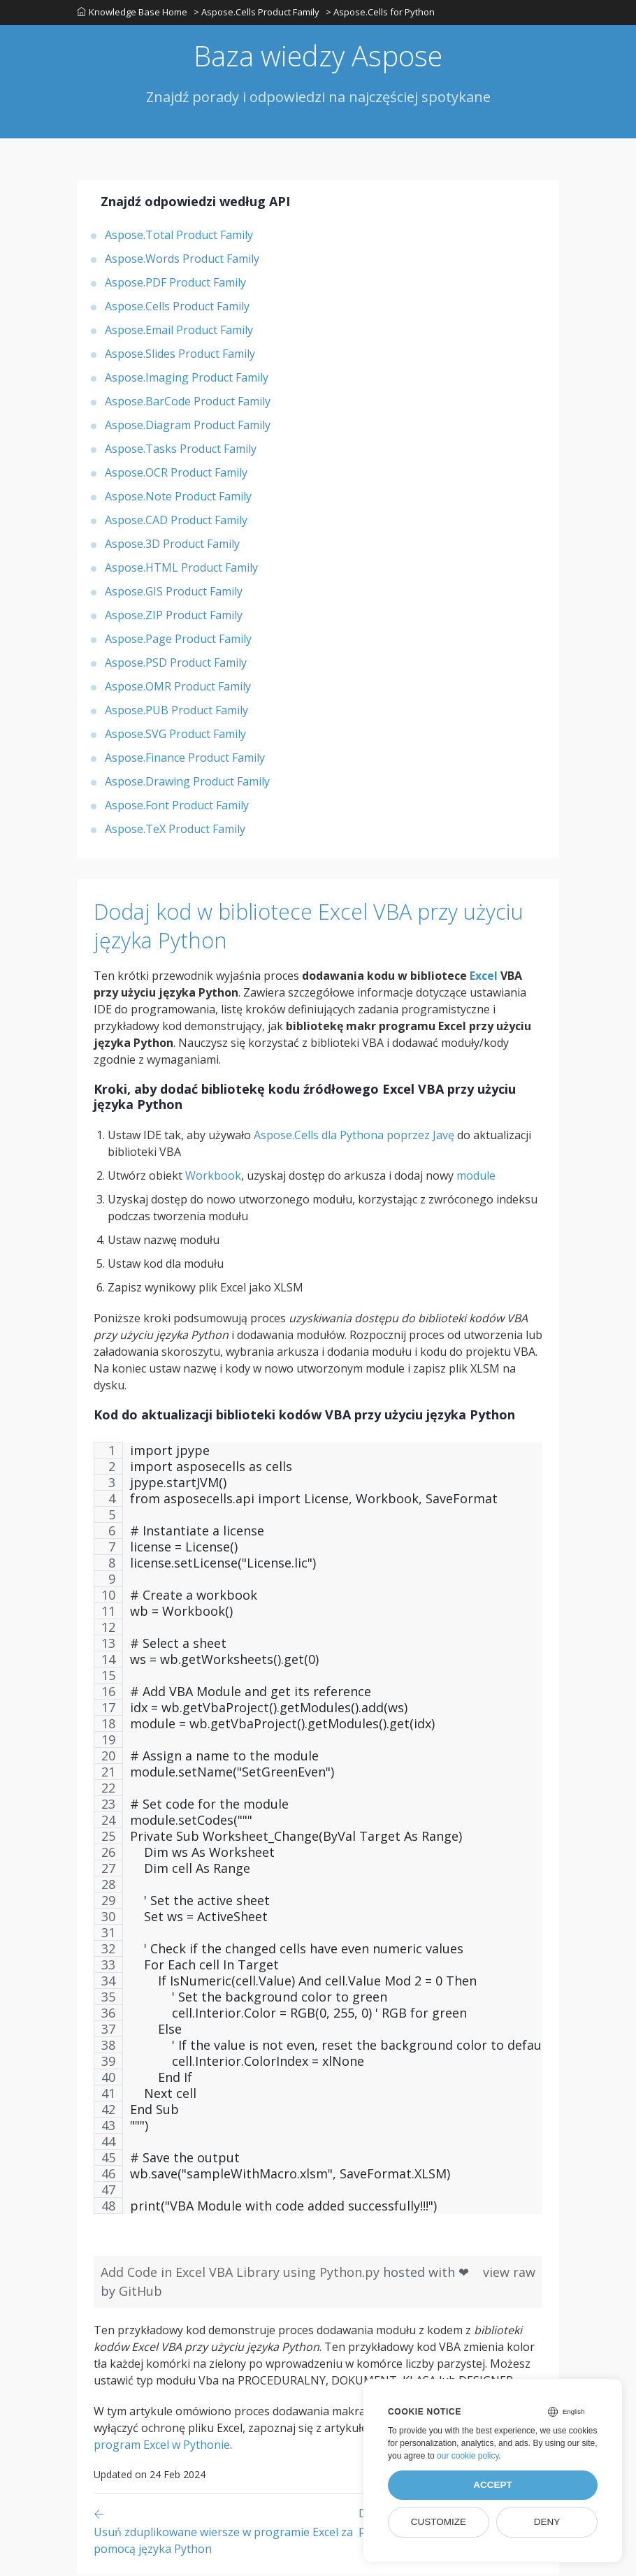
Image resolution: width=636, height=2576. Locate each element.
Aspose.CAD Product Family (176, 522)
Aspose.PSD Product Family (176, 664)
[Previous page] (226, 2533)
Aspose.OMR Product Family (178, 688)
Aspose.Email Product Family (179, 332)
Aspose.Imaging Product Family (186, 379)
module (476, 1177)
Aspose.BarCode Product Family (187, 403)
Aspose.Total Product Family (179, 237)
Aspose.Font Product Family (177, 807)
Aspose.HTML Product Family (181, 569)
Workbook (213, 1177)
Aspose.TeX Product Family (175, 831)
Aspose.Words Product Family (182, 260)
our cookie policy (468, 2456)
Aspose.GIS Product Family (174, 593)
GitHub (140, 2293)
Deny (547, 2522)
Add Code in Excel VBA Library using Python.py (242, 2274)
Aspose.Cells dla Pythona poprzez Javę (354, 1137)
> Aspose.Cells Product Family (257, 13)
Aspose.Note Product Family (178, 498)
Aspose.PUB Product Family (176, 712)
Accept (492, 2485)
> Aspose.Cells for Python (381, 13)
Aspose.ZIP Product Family (174, 617)
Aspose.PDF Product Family (175, 284)
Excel (484, 978)
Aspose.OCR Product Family (176, 474)
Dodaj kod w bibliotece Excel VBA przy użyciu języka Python (297, 927)
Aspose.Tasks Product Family (180, 450)
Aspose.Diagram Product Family (187, 427)
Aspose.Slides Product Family (180, 355)
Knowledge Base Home (132, 13)
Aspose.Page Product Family (178, 641)
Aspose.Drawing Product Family (187, 783)
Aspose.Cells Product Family (177, 308)
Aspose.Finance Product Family (185, 759)
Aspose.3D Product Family (172, 545)
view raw (509, 2274)
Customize (438, 2522)
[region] (318, 1837)
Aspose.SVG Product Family (175, 736)
